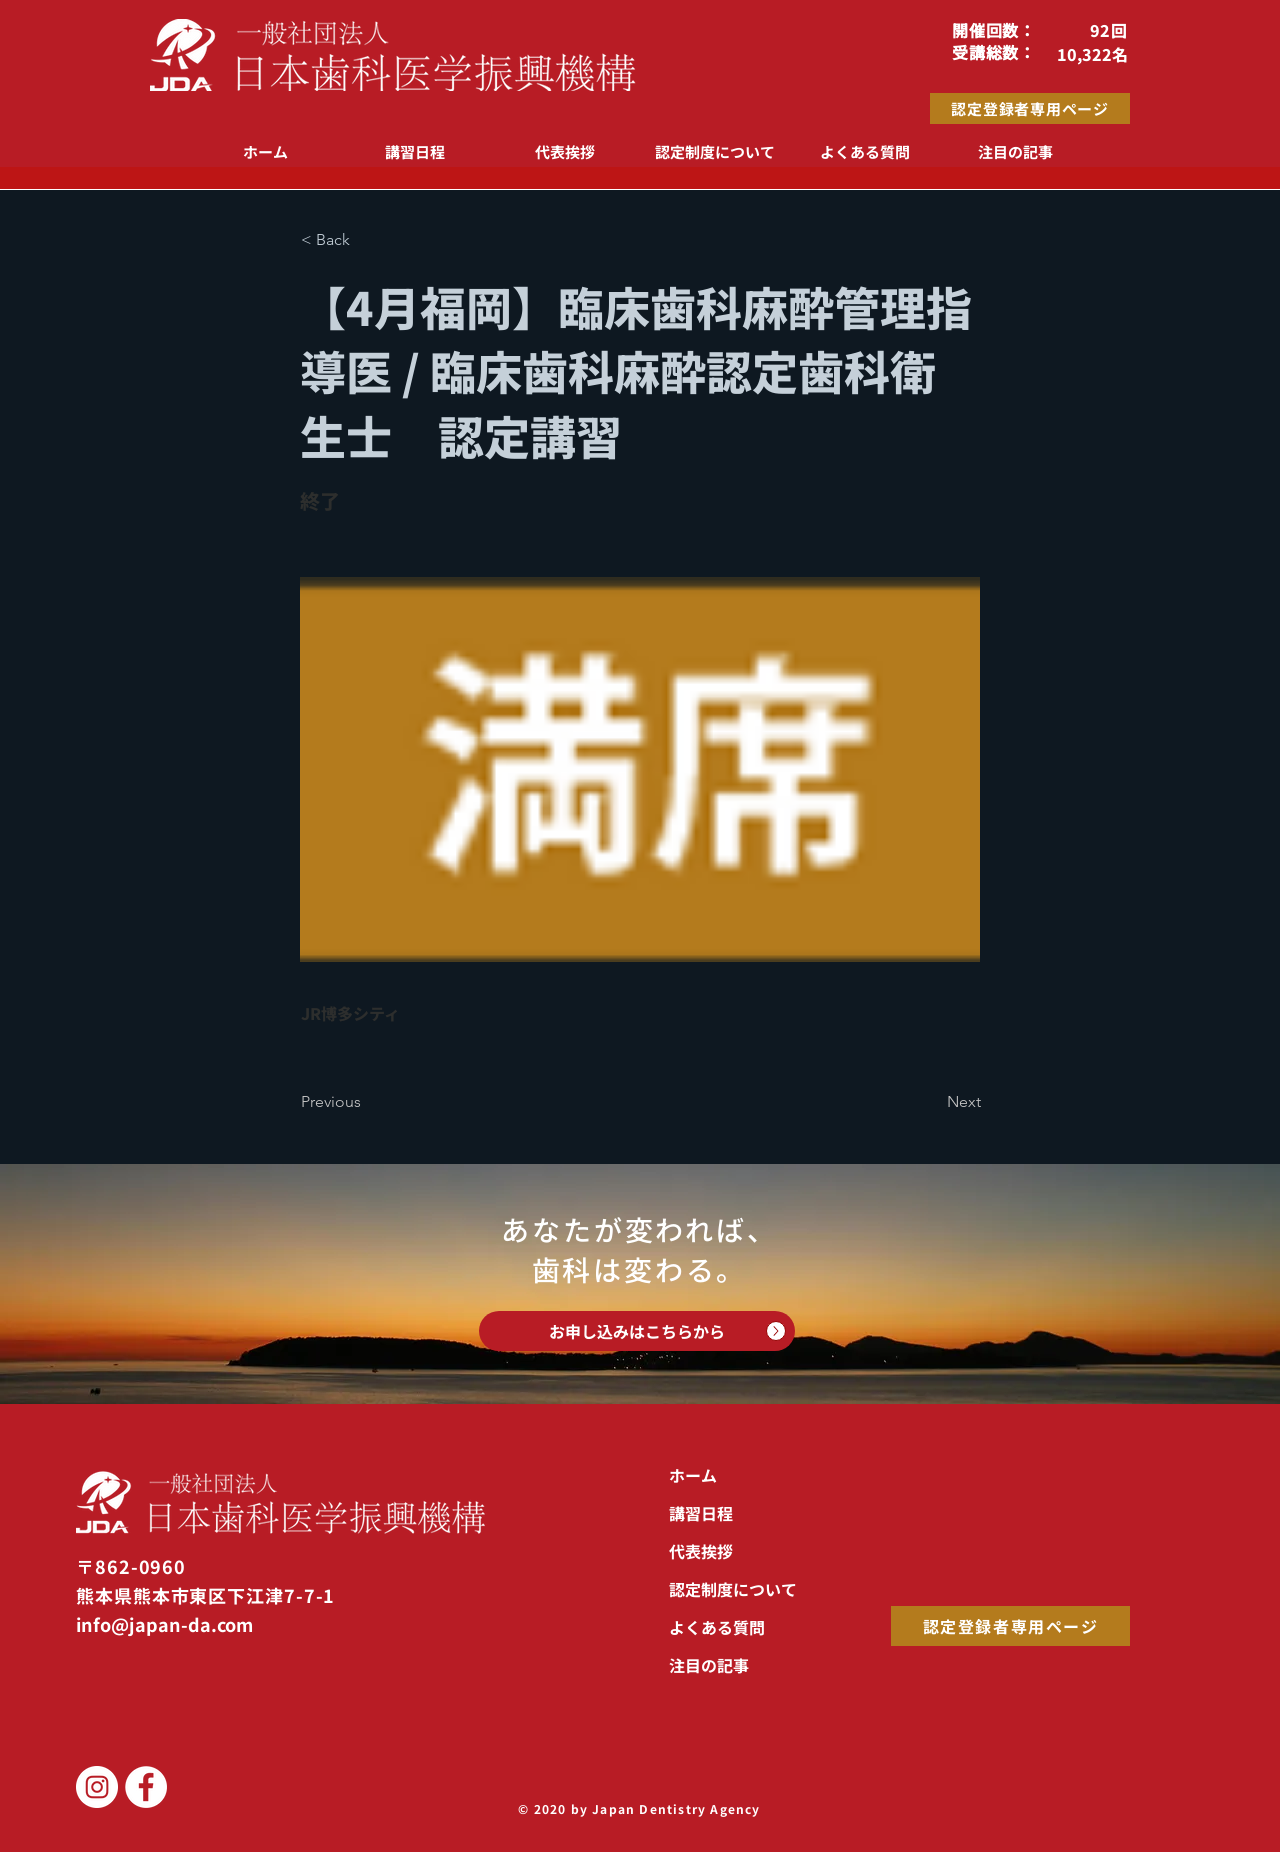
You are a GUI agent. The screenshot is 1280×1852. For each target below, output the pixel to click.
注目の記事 (709, 1665)
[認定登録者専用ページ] (1030, 108)
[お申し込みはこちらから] (637, 1331)
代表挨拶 (701, 1551)
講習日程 (701, 1513)
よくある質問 (717, 1627)
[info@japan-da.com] (187, 1624)
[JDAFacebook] (146, 1787)
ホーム (693, 1475)
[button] (367, 240)
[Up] (776, 1331)
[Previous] (367, 1102)
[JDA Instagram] (97, 1787)
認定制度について (733, 1589)
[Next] (931, 1102)
